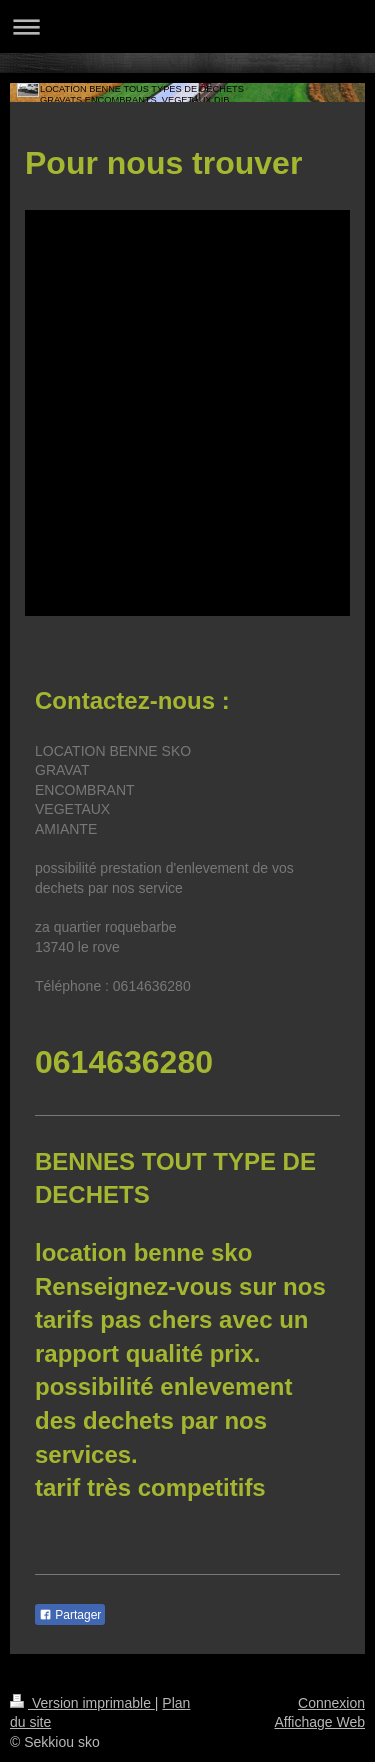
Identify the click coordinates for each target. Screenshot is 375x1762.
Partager (70, 1615)
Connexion (331, 1703)
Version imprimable (82, 1703)
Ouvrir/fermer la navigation (187, 26)
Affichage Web (319, 1722)
